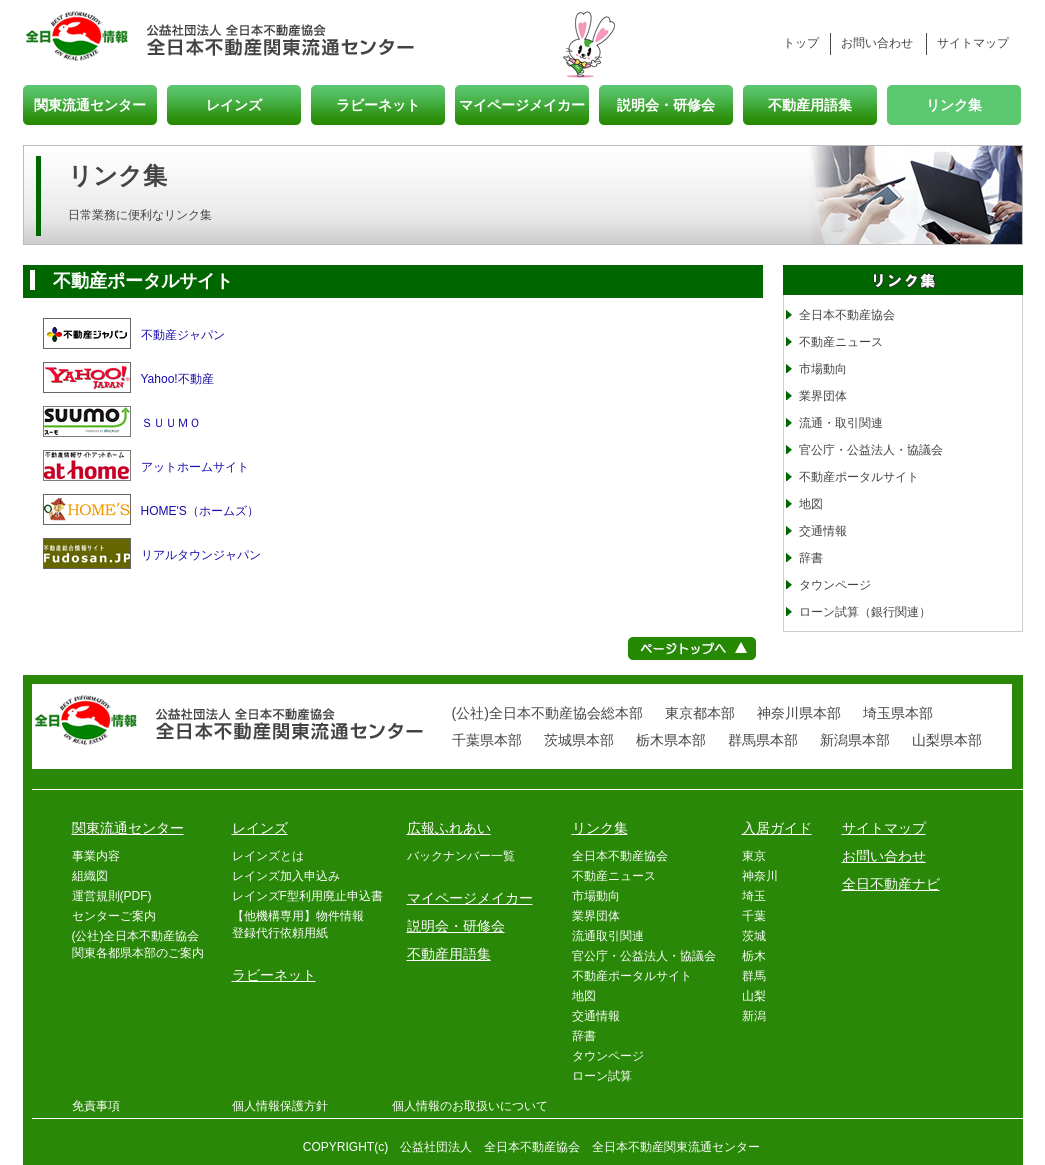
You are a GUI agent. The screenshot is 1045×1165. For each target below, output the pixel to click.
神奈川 (760, 876)
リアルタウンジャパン (201, 555)
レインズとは (268, 856)
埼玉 (754, 896)
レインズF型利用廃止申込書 (307, 896)
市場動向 (823, 369)
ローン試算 (602, 1076)
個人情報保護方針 (280, 1106)
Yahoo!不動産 (177, 379)
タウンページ (835, 585)
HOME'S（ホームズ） (200, 511)
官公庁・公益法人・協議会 (871, 450)
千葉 (754, 916)
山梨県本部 (947, 740)
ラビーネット (378, 104)
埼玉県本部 (898, 713)
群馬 (754, 976)
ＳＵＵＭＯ (171, 423)
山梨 (754, 996)
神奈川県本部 (799, 713)
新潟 (754, 1016)
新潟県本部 (855, 740)
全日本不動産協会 (847, 315)
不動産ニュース (841, 342)
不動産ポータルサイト (859, 477)
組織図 (90, 876)
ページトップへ (692, 648)
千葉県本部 (487, 740)
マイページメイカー (522, 104)
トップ (801, 43)
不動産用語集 (810, 104)
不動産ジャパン (183, 335)
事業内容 (96, 856)
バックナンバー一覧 (461, 856)
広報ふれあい (449, 828)
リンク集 (954, 104)
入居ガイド (777, 828)
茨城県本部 (579, 740)
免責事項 (96, 1106)
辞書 (811, 558)
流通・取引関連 (841, 423)
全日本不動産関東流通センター (281, 38)
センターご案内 (114, 916)
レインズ (234, 104)
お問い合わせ (877, 43)
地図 (811, 504)
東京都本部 (700, 713)
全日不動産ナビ (891, 884)
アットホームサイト (195, 467)
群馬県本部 (763, 740)
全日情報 (85, 38)
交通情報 (823, 531)
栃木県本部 (671, 740)
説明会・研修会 (666, 104)
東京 (754, 856)
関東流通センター (90, 104)
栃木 (754, 956)
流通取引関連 (608, 936)
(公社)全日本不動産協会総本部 (547, 713)
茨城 (754, 936)
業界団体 (823, 396)
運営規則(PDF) (112, 896)
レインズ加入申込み (286, 876)
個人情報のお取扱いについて (470, 1106)
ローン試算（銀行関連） (865, 612)
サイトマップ (973, 43)
